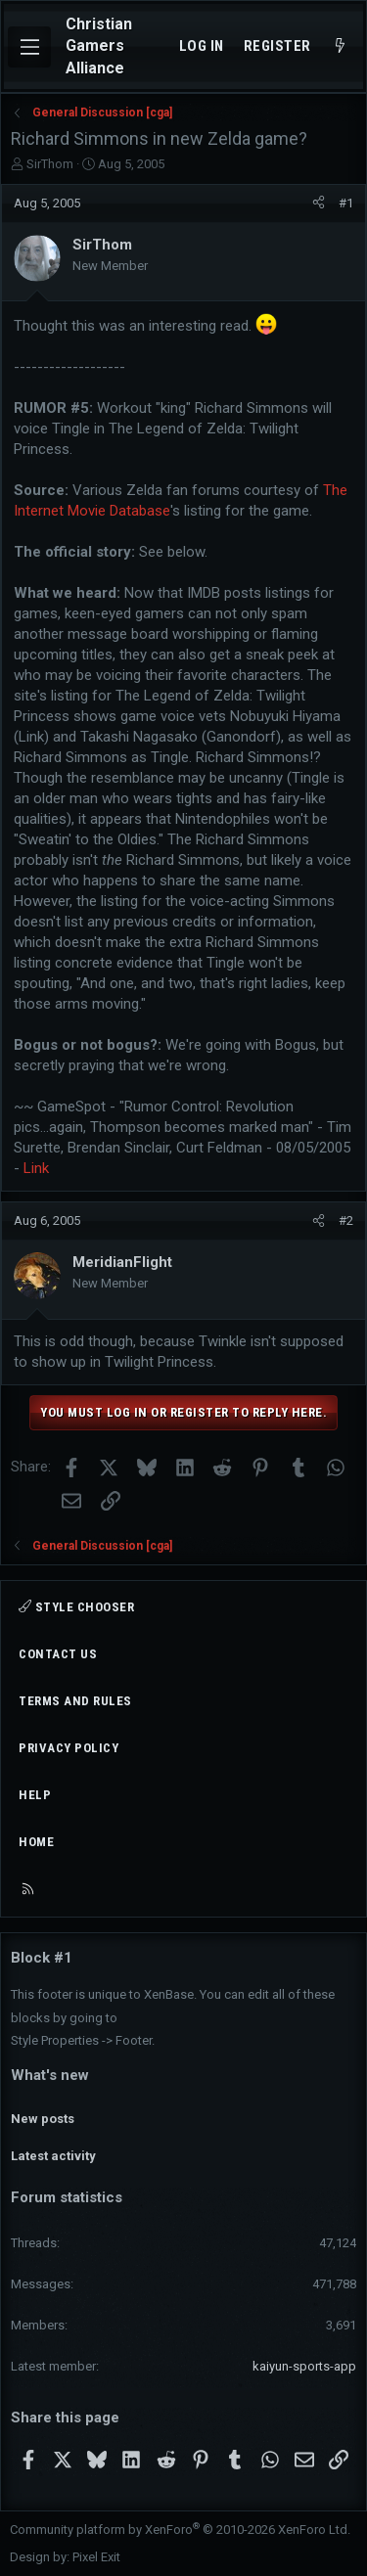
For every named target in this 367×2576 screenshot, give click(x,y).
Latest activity (53, 2155)
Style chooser (76, 1607)
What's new (50, 2075)
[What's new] (340, 46)
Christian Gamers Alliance (99, 46)
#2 (346, 1220)
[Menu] (29, 47)
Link (36, 1168)
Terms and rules (75, 1701)
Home (36, 1841)
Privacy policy (68, 1747)
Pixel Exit (96, 2557)
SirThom (49, 164)
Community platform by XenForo (180, 2529)
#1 (346, 203)
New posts (42, 2118)
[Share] (318, 203)
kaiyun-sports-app (304, 2366)
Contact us (58, 1654)
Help (35, 1794)
